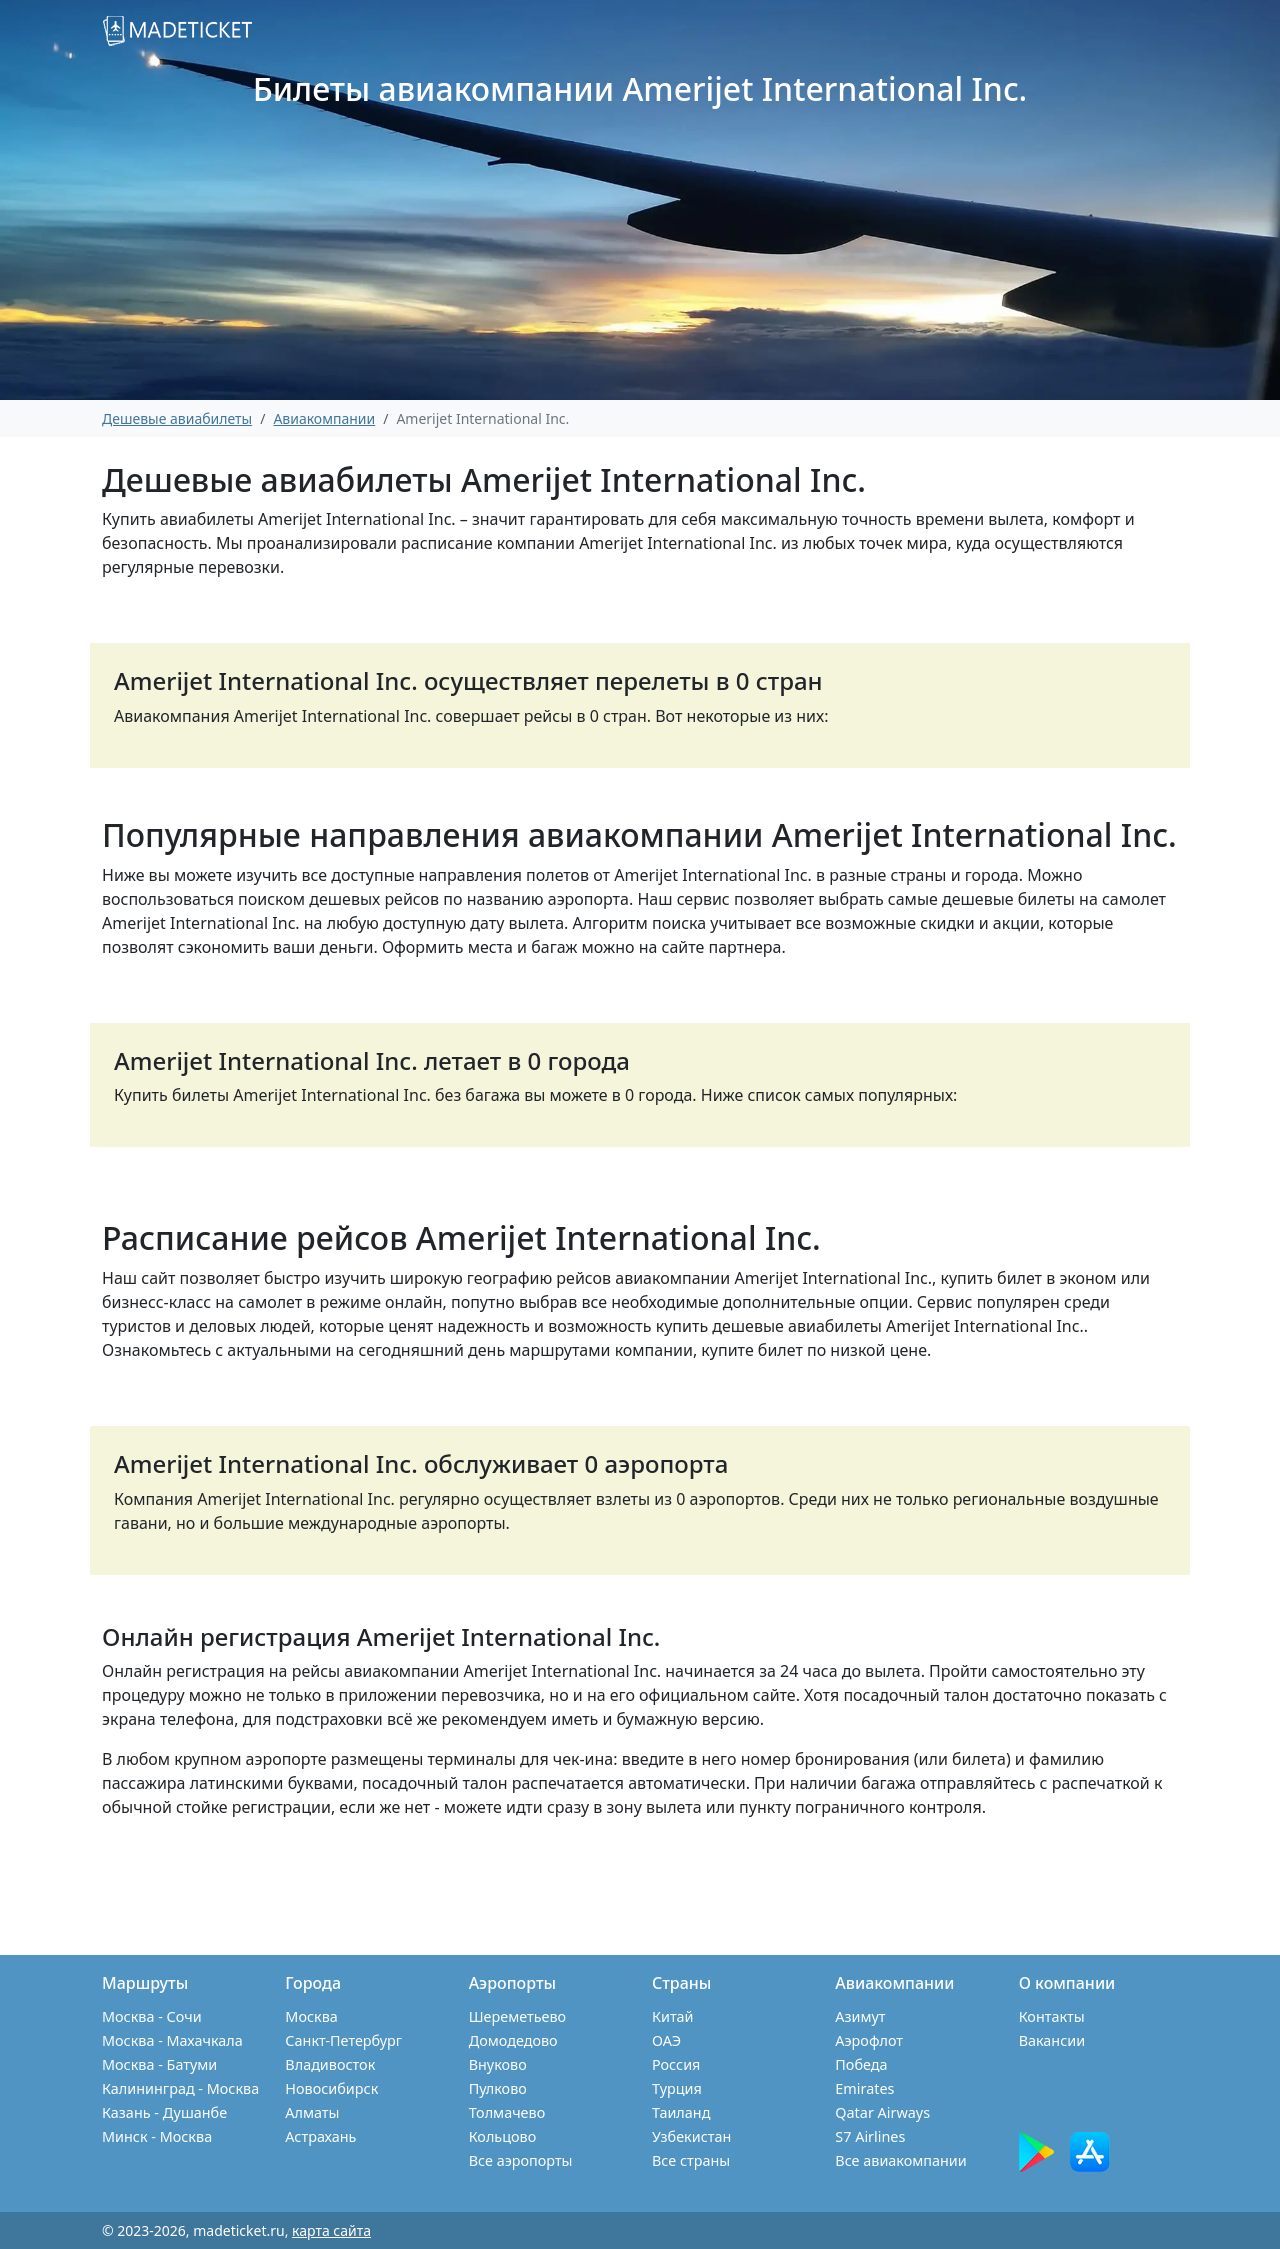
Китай (673, 2016)
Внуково (498, 2064)
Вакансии (1052, 2040)
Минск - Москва (157, 2136)
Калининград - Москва (180, 2088)
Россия (676, 2064)
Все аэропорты (521, 2160)
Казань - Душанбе (164, 2112)
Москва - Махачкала (172, 2040)
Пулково (498, 2088)
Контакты (1052, 2016)
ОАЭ (666, 2040)
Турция (677, 2088)
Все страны (691, 2160)
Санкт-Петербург (343, 2040)
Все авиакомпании (900, 2160)
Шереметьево (517, 2016)
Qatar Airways (882, 2112)
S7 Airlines (870, 2136)
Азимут (860, 2016)
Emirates (864, 2088)
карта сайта (331, 2230)
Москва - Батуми (159, 2064)
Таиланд (681, 2112)
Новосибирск (331, 2088)
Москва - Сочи (152, 2016)
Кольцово (503, 2136)
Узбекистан (691, 2136)
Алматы (312, 2112)
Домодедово (513, 2040)
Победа (861, 2064)
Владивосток (330, 2064)
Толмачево (507, 2112)
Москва (311, 2016)
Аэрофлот (869, 2040)
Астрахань (320, 2136)
